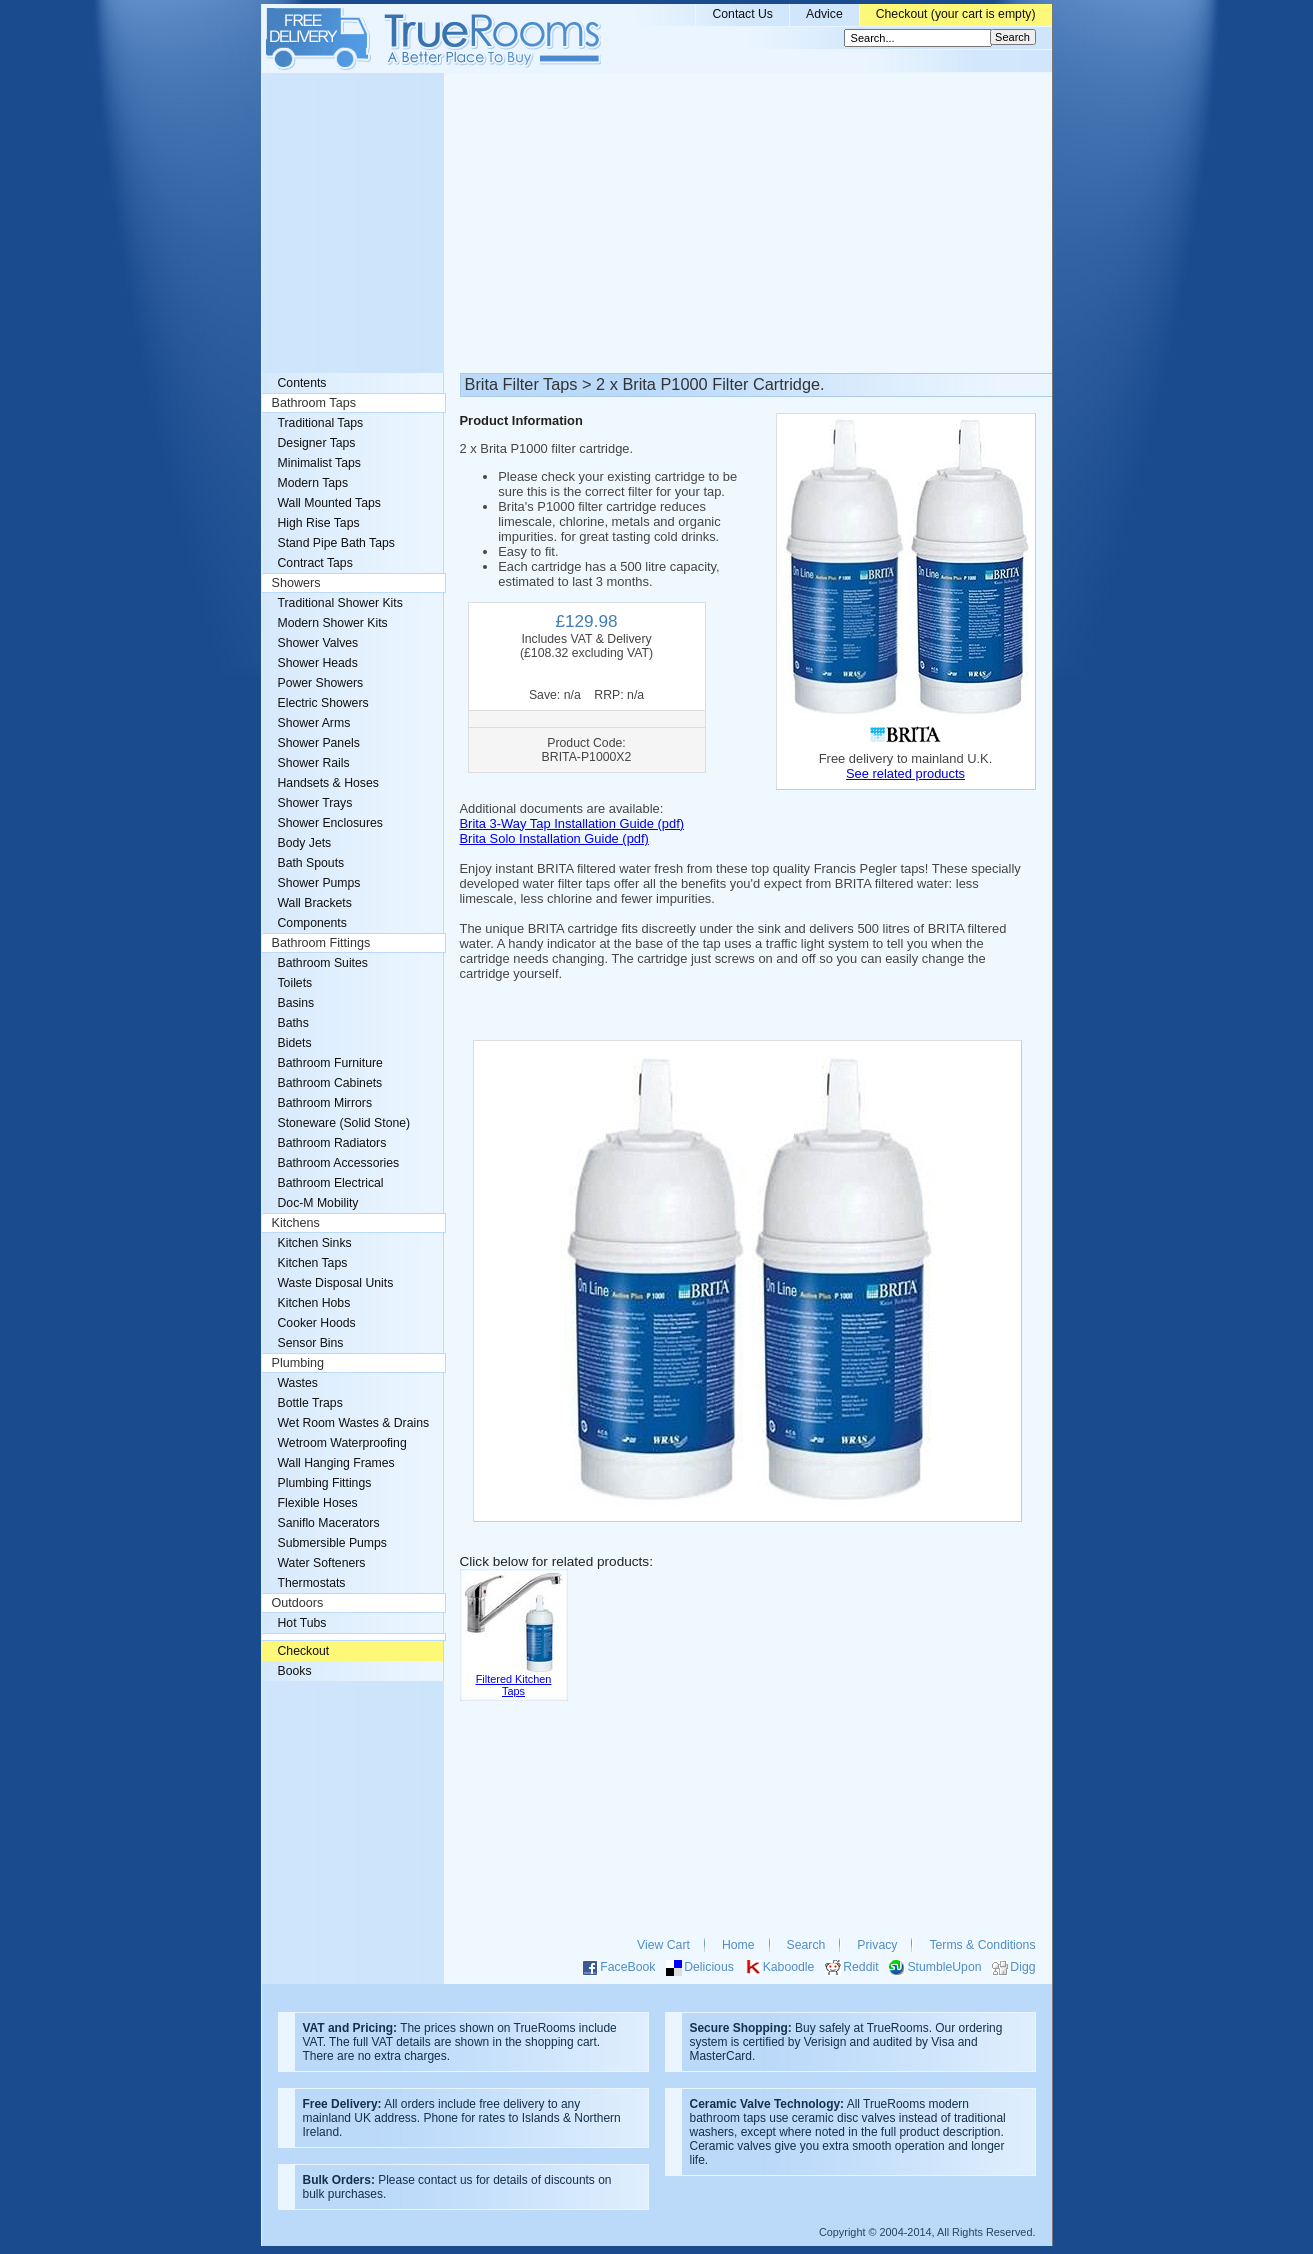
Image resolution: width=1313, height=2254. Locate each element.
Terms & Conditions (982, 1945)
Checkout (304, 1651)
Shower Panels (319, 743)
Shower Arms (314, 723)
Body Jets (305, 843)
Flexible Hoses (318, 1503)
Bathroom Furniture (330, 1063)
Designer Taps (317, 443)
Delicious (709, 1967)
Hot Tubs (302, 1623)
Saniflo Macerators (329, 1523)
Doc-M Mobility (318, 1203)
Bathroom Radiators (332, 1143)
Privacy (877, 1945)
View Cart (663, 1945)
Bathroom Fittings (321, 943)
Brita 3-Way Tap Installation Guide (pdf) (572, 823)
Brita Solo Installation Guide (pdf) (554, 838)
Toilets (295, 983)
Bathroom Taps (314, 403)
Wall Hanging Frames (336, 1463)
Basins (296, 1003)
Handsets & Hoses (328, 783)
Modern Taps (313, 483)
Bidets (295, 1043)
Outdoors (298, 1603)
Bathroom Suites (323, 963)
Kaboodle (789, 1967)
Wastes (298, 1383)
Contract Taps (315, 563)
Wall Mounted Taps (329, 503)
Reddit (860, 1967)
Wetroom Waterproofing (342, 1443)
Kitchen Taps (313, 1263)
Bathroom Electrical (331, 1183)
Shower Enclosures (330, 823)
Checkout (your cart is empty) (956, 14)
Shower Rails (314, 763)
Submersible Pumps (332, 1543)
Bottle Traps (310, 1403)
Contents (302, 383)
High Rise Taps (319, 523)
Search (806, 1945)
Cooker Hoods (317, 1323)
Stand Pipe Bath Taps (336, 543)
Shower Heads (318, 663)
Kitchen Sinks (315, 1243)
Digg (1022, 1967)
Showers (296, 583)
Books (295, 1671)
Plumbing (298, 1363)
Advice (824, 14)
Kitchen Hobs (314, 1303)
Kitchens (296, 1223)
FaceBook (627, 1967)
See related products (905, 773)
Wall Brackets (315, 903)
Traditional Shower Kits (340, 603)
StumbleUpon (944, 1967)
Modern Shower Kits (333, 623)
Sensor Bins (311, 1343)
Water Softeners (322, 1563)
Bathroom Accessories (339, 1163)
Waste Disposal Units (336, 1283)
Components (312, 923)
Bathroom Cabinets (330, 1083)
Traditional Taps (321, 423)
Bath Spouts (311, 863)
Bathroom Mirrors (325, 1103)
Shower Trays (315, 803)
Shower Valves (318, 643)
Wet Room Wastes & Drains (354, 1423)
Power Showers (321, 683)
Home (738, 1945)
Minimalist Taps (319, 463)
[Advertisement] (657, 223)
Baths (293, 1023)
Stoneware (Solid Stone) (344, 1123)
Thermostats (312, 1583)
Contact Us (742, 14)
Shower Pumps (319, 883)
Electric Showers (323, 703)
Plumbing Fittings (325, 1483)
